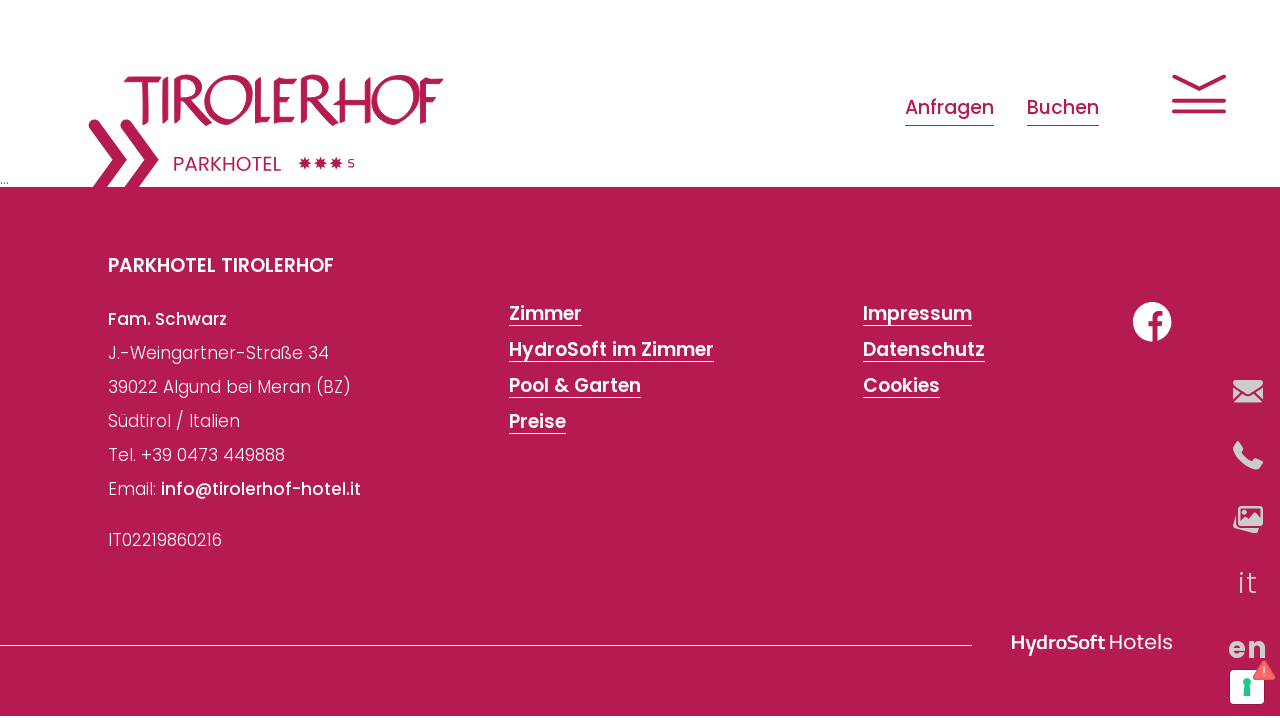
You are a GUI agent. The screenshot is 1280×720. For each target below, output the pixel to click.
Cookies (901, 386)
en (1248, 648)
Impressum (917, 314)
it (1248, 583)
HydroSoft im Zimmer (611, 350)
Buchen (1063, 107)
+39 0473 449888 (213, 455)
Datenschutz (924, 350)
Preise (537, 422)
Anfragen (949, 107)
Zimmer (545, 314)
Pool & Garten (575, 386)
